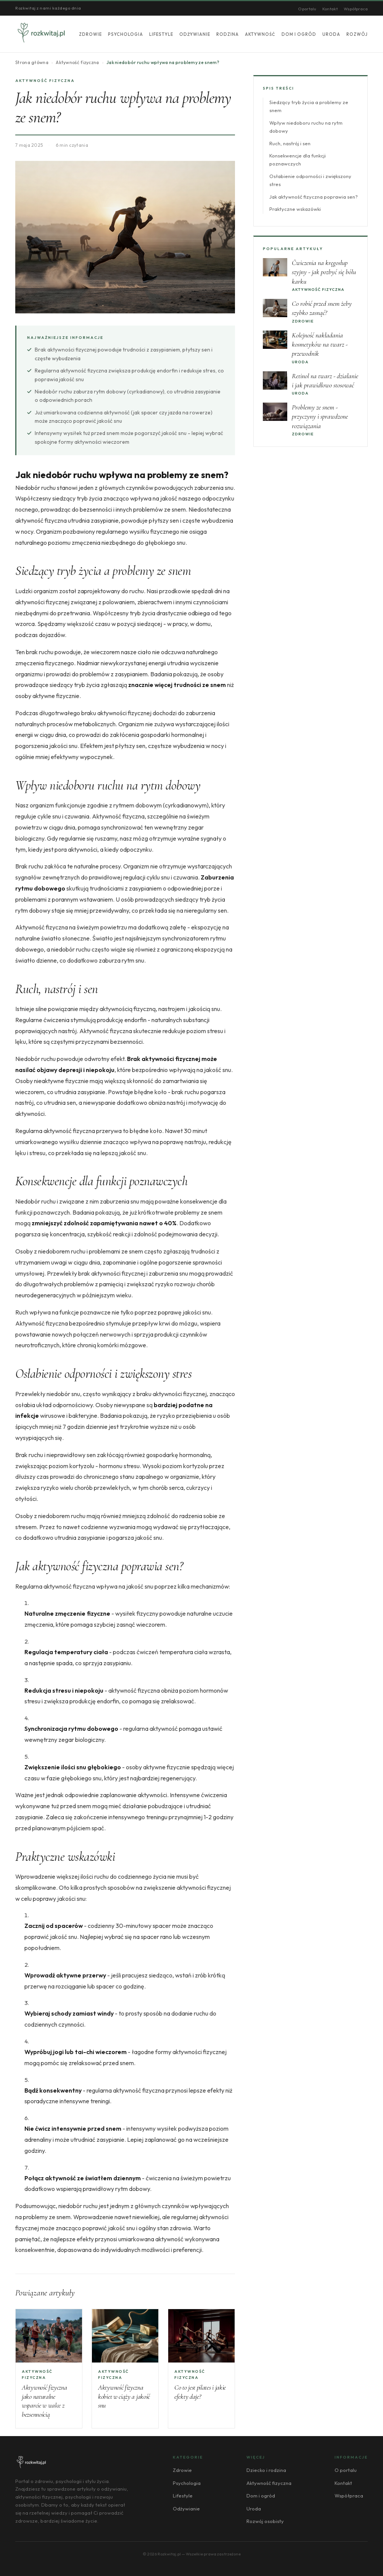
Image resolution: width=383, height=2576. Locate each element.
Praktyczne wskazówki (295, 209)
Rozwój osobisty (265, 2521)
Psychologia (125, 34)
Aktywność (260, 34)
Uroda (331, 34)
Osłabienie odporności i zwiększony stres (310, 180)
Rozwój (357, 34)
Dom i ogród (299, 34)
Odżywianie (194, 34)
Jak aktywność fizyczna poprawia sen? (313, 197)
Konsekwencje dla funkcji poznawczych (297, 159)
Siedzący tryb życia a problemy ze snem (308, 106)
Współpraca (356, 8)
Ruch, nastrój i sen (290, 143)
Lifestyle (161, 34)
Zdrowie (90, 34)
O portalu (307, 8)
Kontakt (330, 8)
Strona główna (31, 62)
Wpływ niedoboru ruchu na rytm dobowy (306, 127)
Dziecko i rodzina (266, 2470)
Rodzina (227, 34)
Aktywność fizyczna (77, 62)
